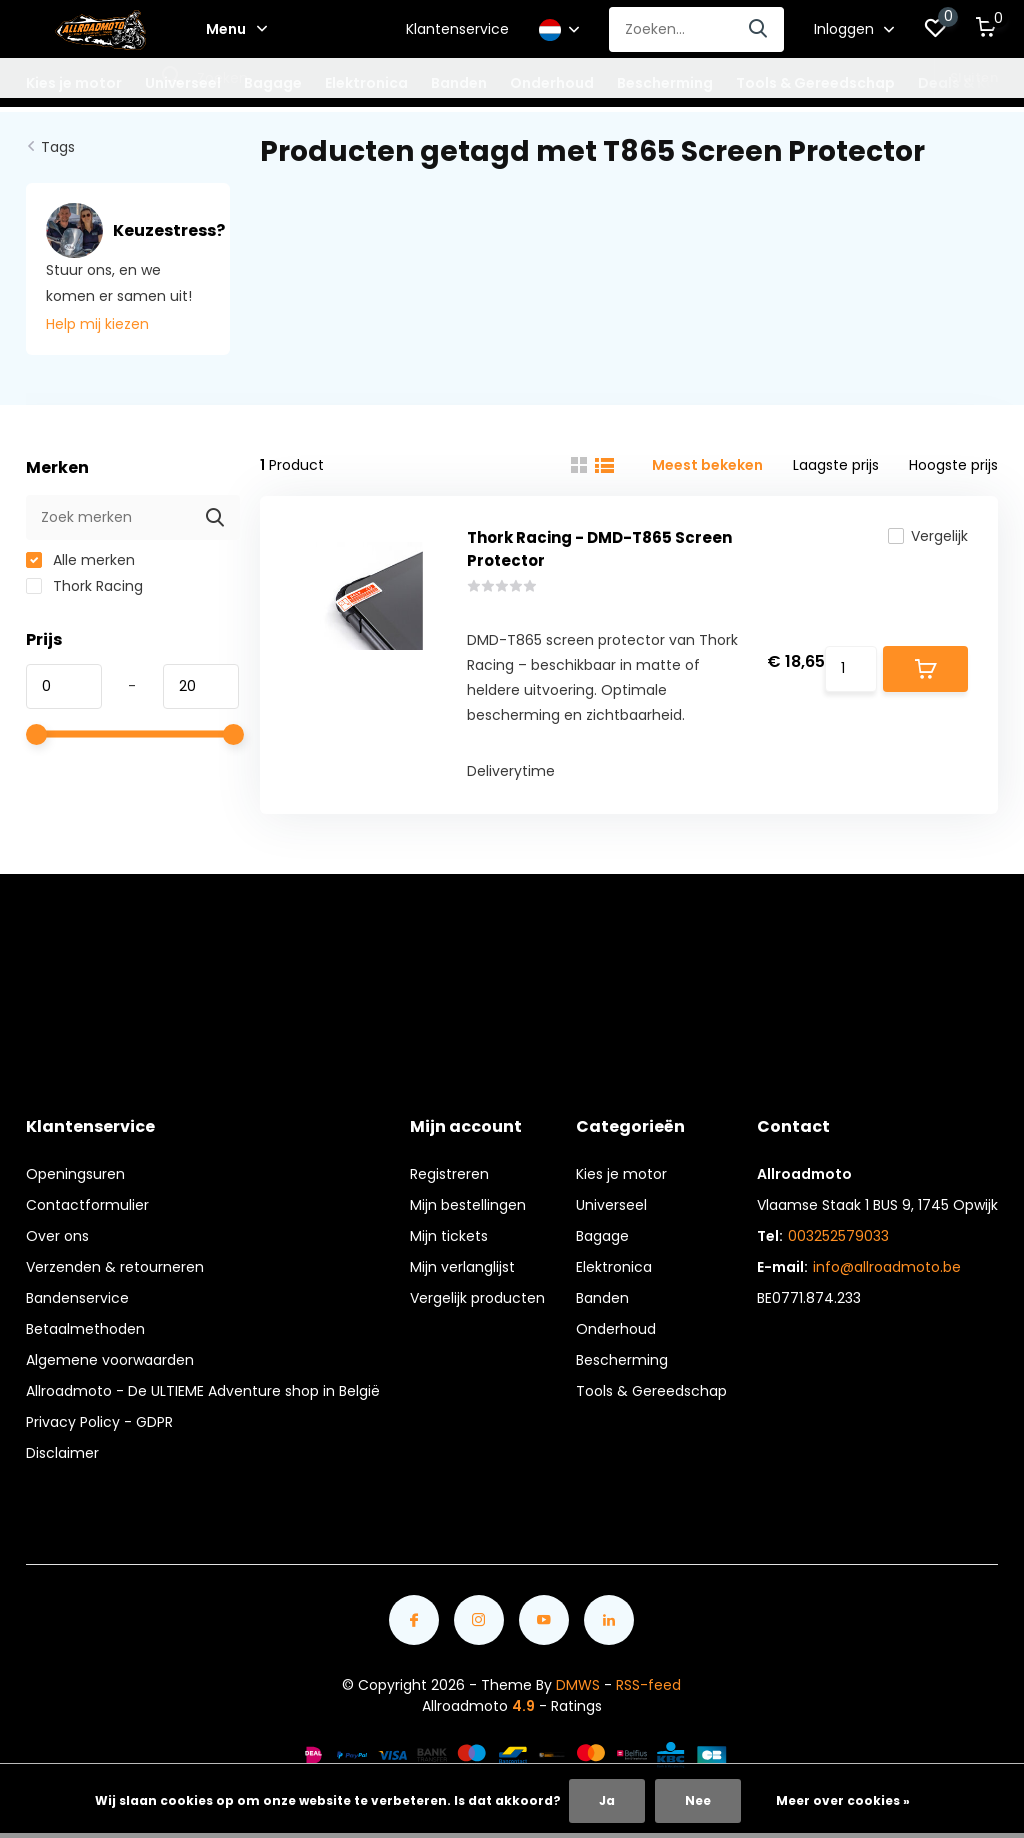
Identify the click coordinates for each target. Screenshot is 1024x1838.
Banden (602, 1298)
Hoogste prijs (953, 465)
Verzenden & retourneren (115, 1267)
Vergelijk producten (477, 1298)
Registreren (449, 1174)
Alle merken (80, 560)
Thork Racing (84, 586)
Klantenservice (457, 29)
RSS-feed (648, 1685)
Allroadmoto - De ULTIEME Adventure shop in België (203, 1391)
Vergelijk (928, 536)
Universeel (611, 1205)
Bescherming (622, 1360)
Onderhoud (616, 1329)
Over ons (57, 1236)
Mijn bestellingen (468, 1205)
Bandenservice (77, 1298)
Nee (698, 1800)
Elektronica (614, 1267)
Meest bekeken (707, 465)
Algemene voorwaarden (110, 1360)
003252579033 (838, 1236)
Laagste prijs (836, 465)
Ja (607, 1800)
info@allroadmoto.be (887, 1267)
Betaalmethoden (85, 1329)
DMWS (578, 1685)
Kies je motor (621, 1174)
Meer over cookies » (843, 1800)
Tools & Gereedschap (651, 1391)
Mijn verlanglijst (462, 1267)
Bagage (602, 1236)
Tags (58, 147)
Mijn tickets (449, 1236)
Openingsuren (75, 1174)
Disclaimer (62, 1453)
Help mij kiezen (97, 324)
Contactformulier (87, 1205)
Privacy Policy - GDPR (99, 1422)
